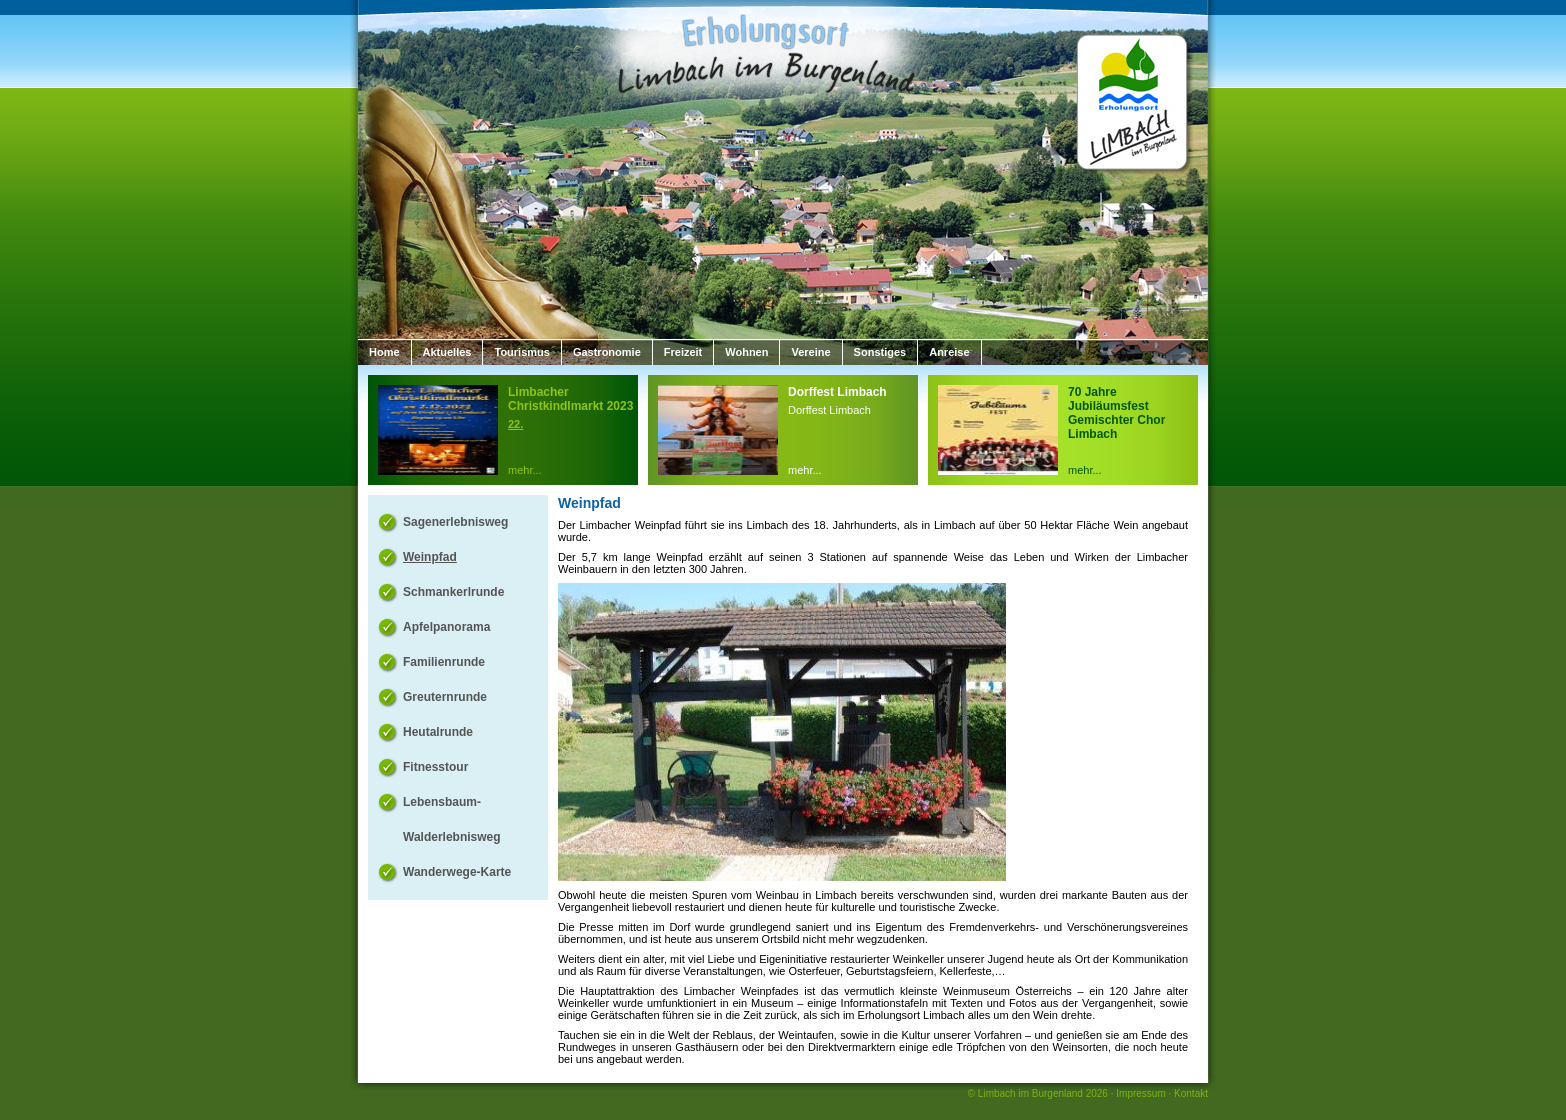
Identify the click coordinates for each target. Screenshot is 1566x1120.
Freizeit (683, 352)
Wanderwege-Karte (457, 872)
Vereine (810, 352)
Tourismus (521, 352)
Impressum (1140, 1093)
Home (384, 352)
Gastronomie (607, 352)
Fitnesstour (435, 767)
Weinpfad (430, 557)
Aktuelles (447, 352)
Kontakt (1191, 1093)
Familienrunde (444, 662)
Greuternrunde (445, 697)
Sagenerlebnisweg (455, 522)
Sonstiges (880, 352)
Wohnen (746, 352)
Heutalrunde (438, 732)
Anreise (949, 352)
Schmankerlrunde (453, 592)
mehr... (525, 470)
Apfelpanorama (446, 627)
